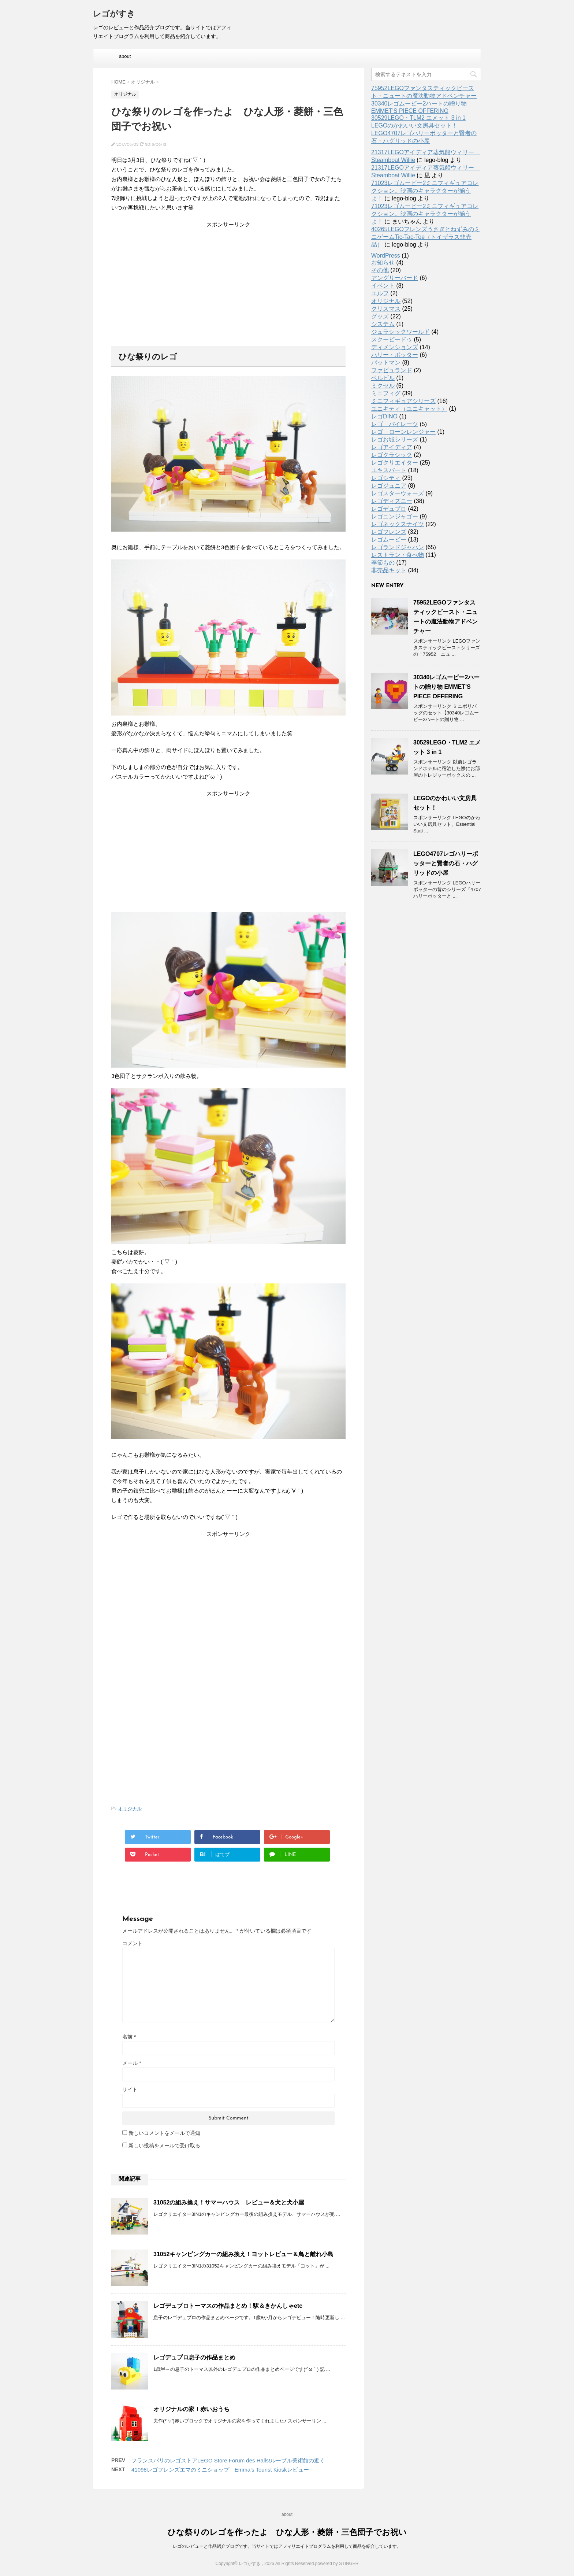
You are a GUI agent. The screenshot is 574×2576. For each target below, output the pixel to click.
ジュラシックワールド (400, 332)
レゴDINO (384, 416)
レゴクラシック (391, 455)
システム (383, 324)
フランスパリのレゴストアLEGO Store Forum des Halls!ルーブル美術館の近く (228, 2460)
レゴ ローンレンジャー (403, 432)
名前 (129, 2037)
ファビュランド (391, 370)
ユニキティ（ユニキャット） (409, 409)
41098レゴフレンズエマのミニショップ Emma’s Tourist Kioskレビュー (220, 2469)
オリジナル (130, 1808)
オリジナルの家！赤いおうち (191, 2409)
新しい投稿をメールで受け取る (164, 2145)
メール (131, 2063)
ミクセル (383, 385)
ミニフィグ (385, 393)
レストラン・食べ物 (397, 555)
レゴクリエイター (394, 462)
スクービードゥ (391, 339)
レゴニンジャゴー (394, 516)
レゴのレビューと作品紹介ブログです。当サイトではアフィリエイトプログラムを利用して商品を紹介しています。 (287, 2546)
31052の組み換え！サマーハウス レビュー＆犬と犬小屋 (229, 2202)
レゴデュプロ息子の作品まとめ (194, 2357)
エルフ (380, 293)
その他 (380, 270)
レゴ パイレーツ (394, 424)
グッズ (380, 316)
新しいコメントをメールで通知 (164, 2133)
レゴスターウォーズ (397, 493)
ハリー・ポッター (394, 355)
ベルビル (383, 378)
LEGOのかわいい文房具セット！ (414, 125)
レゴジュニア (388, 486)
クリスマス (385, 309)
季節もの (383, 562)
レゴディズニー (391, 501)
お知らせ (383, 262)
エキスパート (388, 470)
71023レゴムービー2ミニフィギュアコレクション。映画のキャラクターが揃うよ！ (424, 191)
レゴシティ (385, 478)
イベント (383, 285)
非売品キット (388, 570)
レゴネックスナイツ (397, 524)
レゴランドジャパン (397, 547)
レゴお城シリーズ (394, 439)
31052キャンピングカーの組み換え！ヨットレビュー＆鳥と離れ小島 (243, 2254)
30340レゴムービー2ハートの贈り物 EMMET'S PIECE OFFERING (446, 686)
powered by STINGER (337, 2563)
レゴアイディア (391, 447)
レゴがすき (114, 14)
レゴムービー (388, 539)
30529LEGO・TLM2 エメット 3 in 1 (418, 118)
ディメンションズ (394, 347)
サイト (130, 2089)
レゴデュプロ (388, 509)
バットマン (385, 362)
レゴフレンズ (388, 532)
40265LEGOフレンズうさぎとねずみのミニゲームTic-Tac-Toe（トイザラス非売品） (425, 237)
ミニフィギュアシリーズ (403, 401)
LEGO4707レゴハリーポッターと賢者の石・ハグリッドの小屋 (445, 863)
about (125, 56)
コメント (132, 1943)
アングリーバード (394, 278)
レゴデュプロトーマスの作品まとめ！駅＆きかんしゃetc (227, 2306)
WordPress (385, 255)
